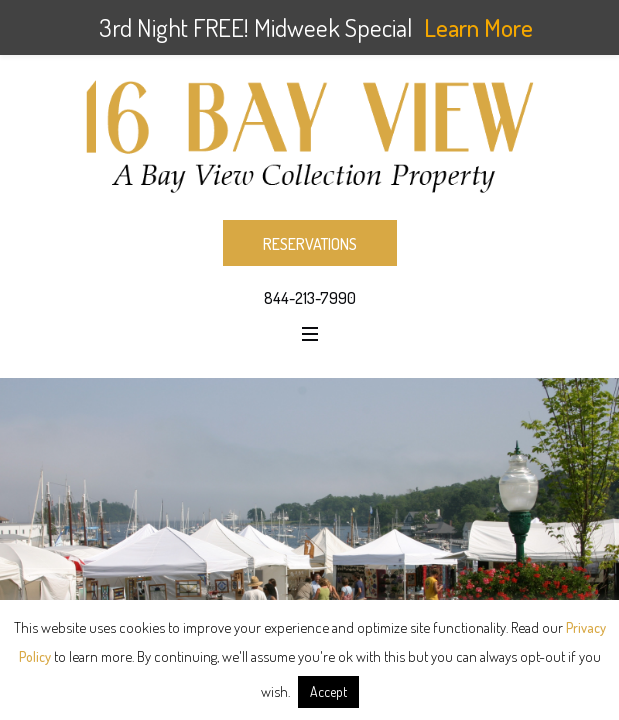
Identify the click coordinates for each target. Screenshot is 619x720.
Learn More (478, 27)
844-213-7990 (310, 298)
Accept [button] (328, 691)
